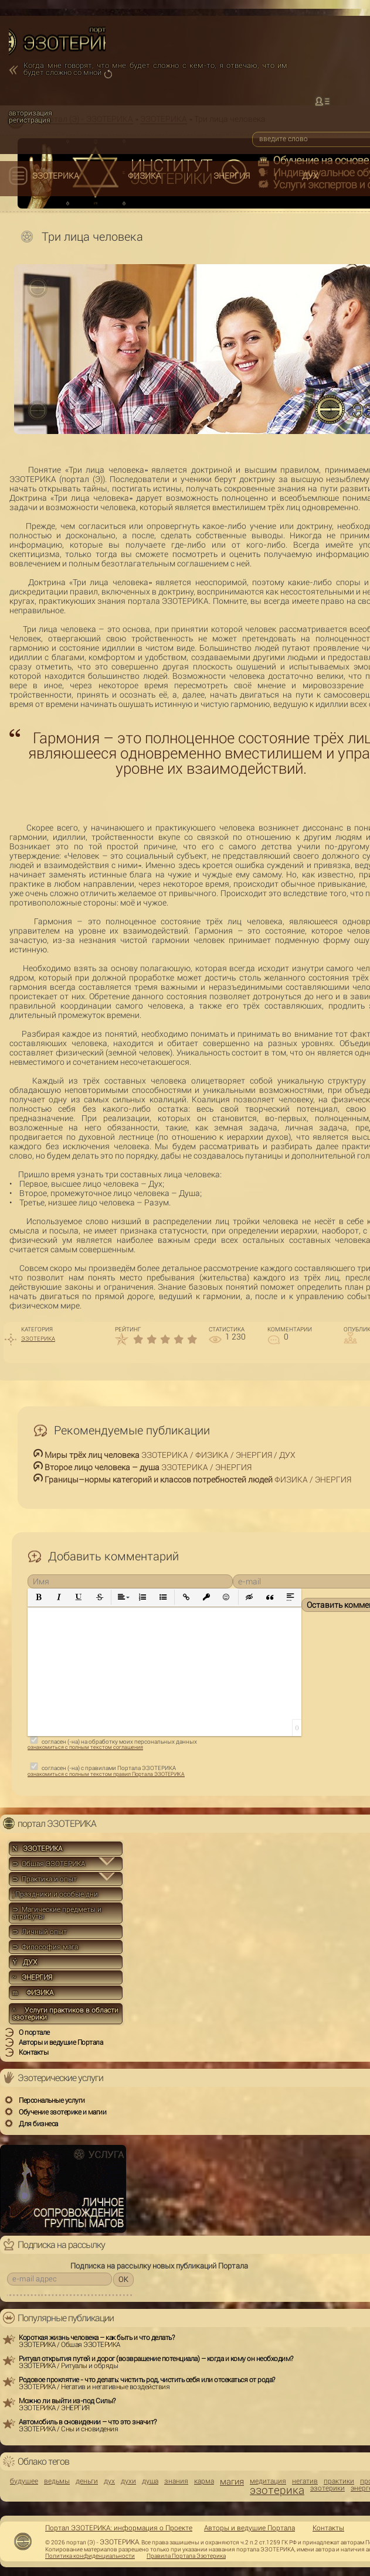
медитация (268, 2481)
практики (339, 2481)
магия (232, 2482)
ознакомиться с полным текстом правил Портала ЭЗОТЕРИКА (106, 1774)
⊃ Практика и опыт (44, 1879)
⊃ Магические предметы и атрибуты (56, 1913)
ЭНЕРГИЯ (231, 176)
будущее (24, 2481)
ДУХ (310, 176)
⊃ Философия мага (45, 1947)
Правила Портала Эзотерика (186, 2556)
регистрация (29, 120)
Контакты (328, 2527)
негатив (305, 2481)
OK (123, 2279)
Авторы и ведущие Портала (249, 2527)
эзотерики (327, 2488)
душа (150, 2481)
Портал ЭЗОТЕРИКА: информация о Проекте (118, 2527)
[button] (39, 1597)
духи (128, 2481)
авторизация (30, 113)
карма (204, 2481)
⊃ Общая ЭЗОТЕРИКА (48, 1864)
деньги (87, 2481)
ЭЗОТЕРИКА (55, 176)
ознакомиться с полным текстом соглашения (85, 1747)
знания (176, 2481)
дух (109, 2481)
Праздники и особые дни (55, 1894)
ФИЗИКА (144, 176)
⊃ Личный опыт (39, 1932)
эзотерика (277, 2490)
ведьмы (57, 2481)
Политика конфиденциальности (90, 2556)
